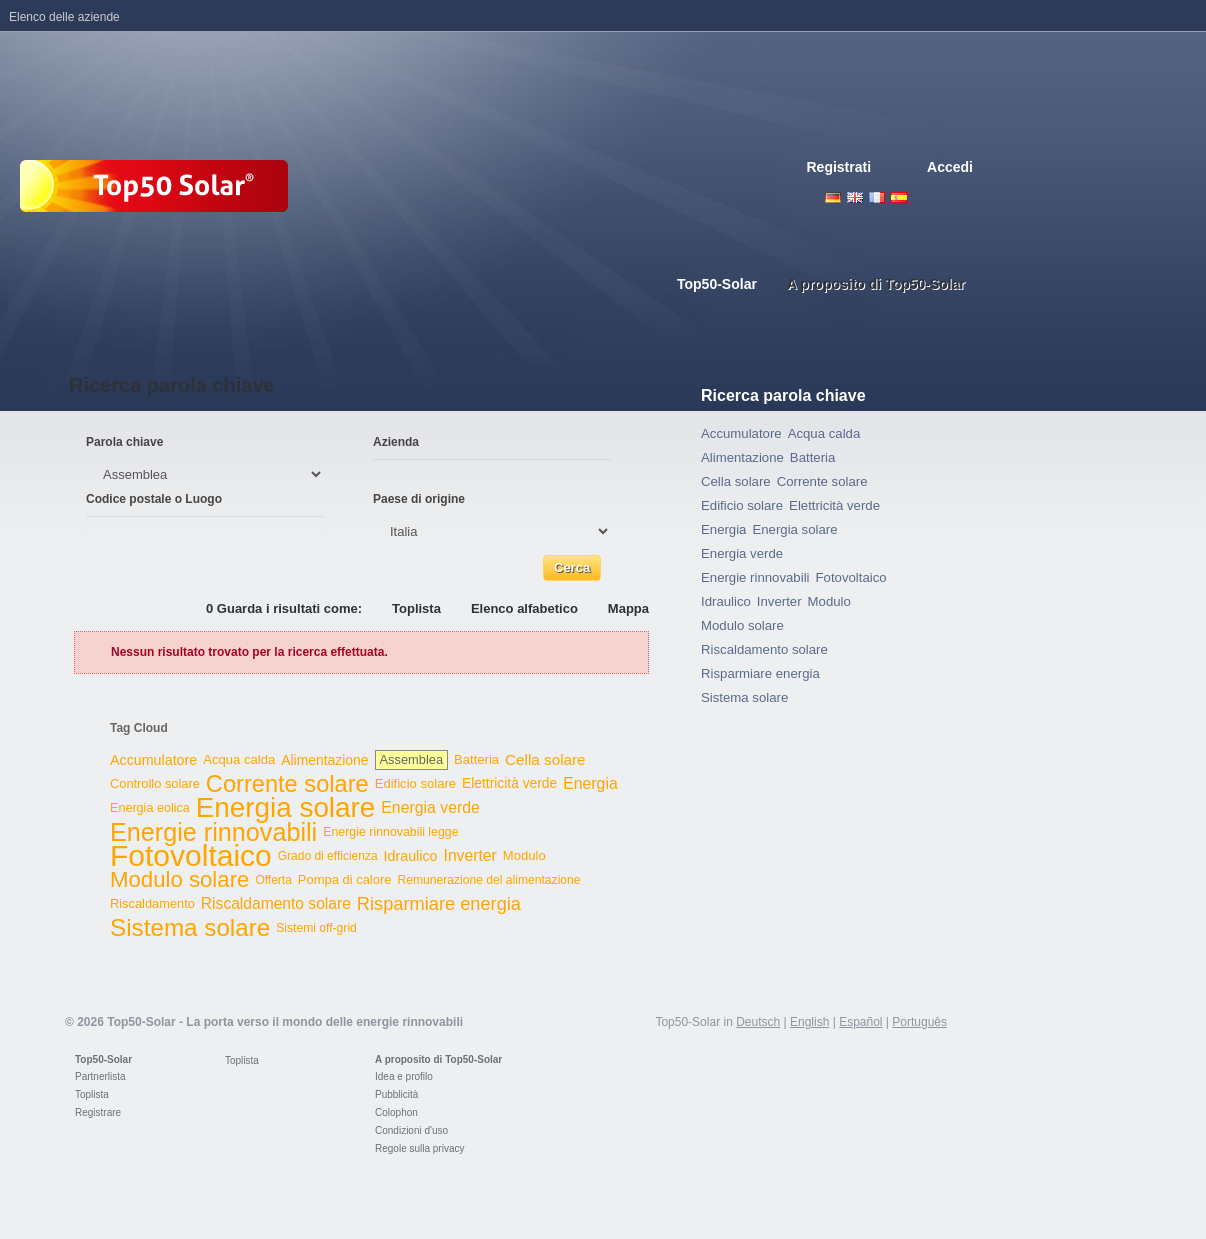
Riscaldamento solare (276, 903)
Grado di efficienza (328, 856)
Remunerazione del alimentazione (488, 880)
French (877, 197)
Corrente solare (287, 784)
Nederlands (965, 197)
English (855, 197)
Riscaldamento (152, 903)
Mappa (628, 608)
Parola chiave (124, 442)
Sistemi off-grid (316, 928)
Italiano (921, 197)
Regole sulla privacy (420, 1148)
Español (860, 1022)
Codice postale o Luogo (154, 499)
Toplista (416, 608)
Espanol (899, 197)
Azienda (396, 442)
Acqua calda (239, 759)
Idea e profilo (404, 1076)
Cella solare (545, 759)
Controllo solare (155, 783)
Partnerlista (100, 1076)
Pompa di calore (345, 879)
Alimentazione (324, 760)
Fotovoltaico (191, 855)
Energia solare (285, 807)
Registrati (839, 167)
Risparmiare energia (439, 903)
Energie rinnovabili (213, 832)
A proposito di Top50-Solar (438, 1059)
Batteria (476, 759)
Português (919, 1022)
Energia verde (430, 807)
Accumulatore (153, 760)
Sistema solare (190, 927)
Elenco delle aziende (64, 17)
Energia (590, 783)
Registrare (98, 1112)
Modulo (524, 855)
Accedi (950, 167)
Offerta (273, 880)
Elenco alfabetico (524, 608)
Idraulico (411, 856)
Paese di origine (419, 499)
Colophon (396, 1112)
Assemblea (411, 759)
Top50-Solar (103, 1059)
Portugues (943, 197)
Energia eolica (150, 808)
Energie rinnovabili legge (390, 832)
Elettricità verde (509, 783)
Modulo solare (179, 879)
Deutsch (833, 197)
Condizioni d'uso (411, 1130)
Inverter (470, 855)
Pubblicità (396, 1094)
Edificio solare (415, 783)
